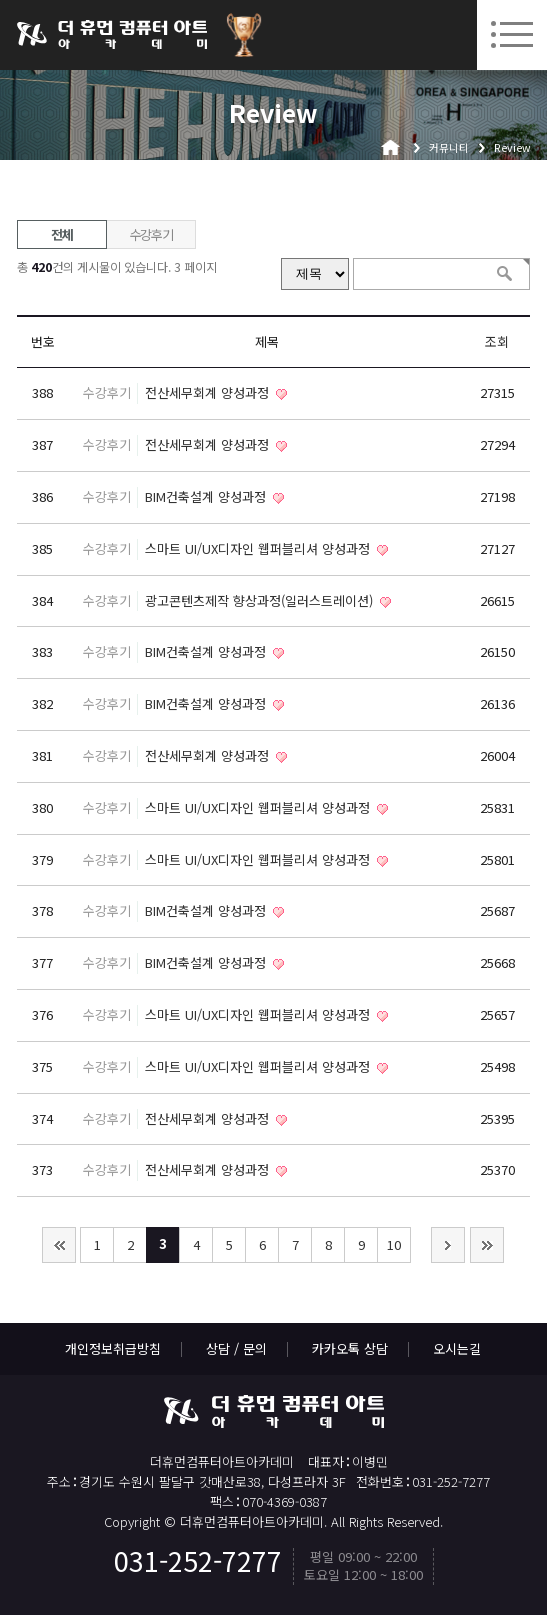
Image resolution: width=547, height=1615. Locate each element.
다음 (448, 1245)
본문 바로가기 (0, 0)
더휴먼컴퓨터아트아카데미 (112, 35)
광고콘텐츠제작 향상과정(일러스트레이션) (261, 600)
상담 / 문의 (236, 1348)
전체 (61, 234)
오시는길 (457, 1348)
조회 (497, 341)
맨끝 (487, 1245)
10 (394, 1244)
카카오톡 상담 (350, 1348)
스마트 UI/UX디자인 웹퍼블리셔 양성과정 (259, 548)
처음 (59, 1245)
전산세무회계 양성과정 (209, 392)
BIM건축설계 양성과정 (207, 496)
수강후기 (151, 234)
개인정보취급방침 (113, 1348)
